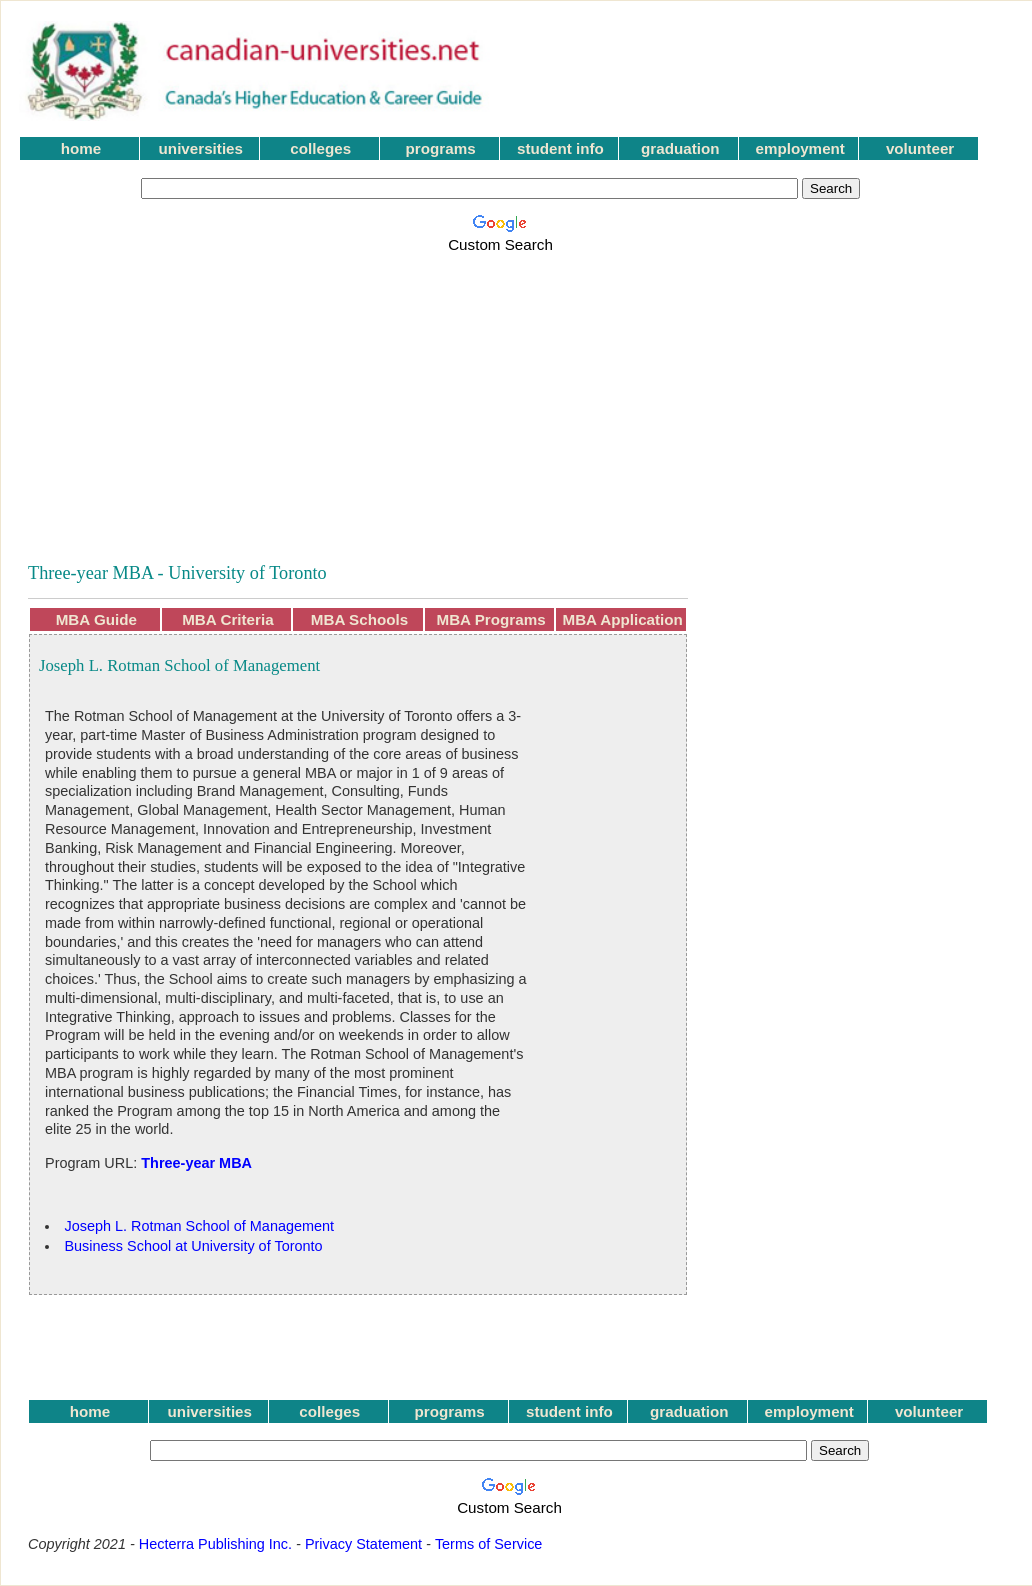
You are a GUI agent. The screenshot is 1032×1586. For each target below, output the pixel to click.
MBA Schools (359, 619)
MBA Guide (96, 619)
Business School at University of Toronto (193, 1246)
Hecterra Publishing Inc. (215, 1544)
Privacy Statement (363, 1544)
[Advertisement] (282, 397)
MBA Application (623, 619)
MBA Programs (491, 619)
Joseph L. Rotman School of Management (199, 1226)
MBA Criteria (227, 619)
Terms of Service (489, 1544)
